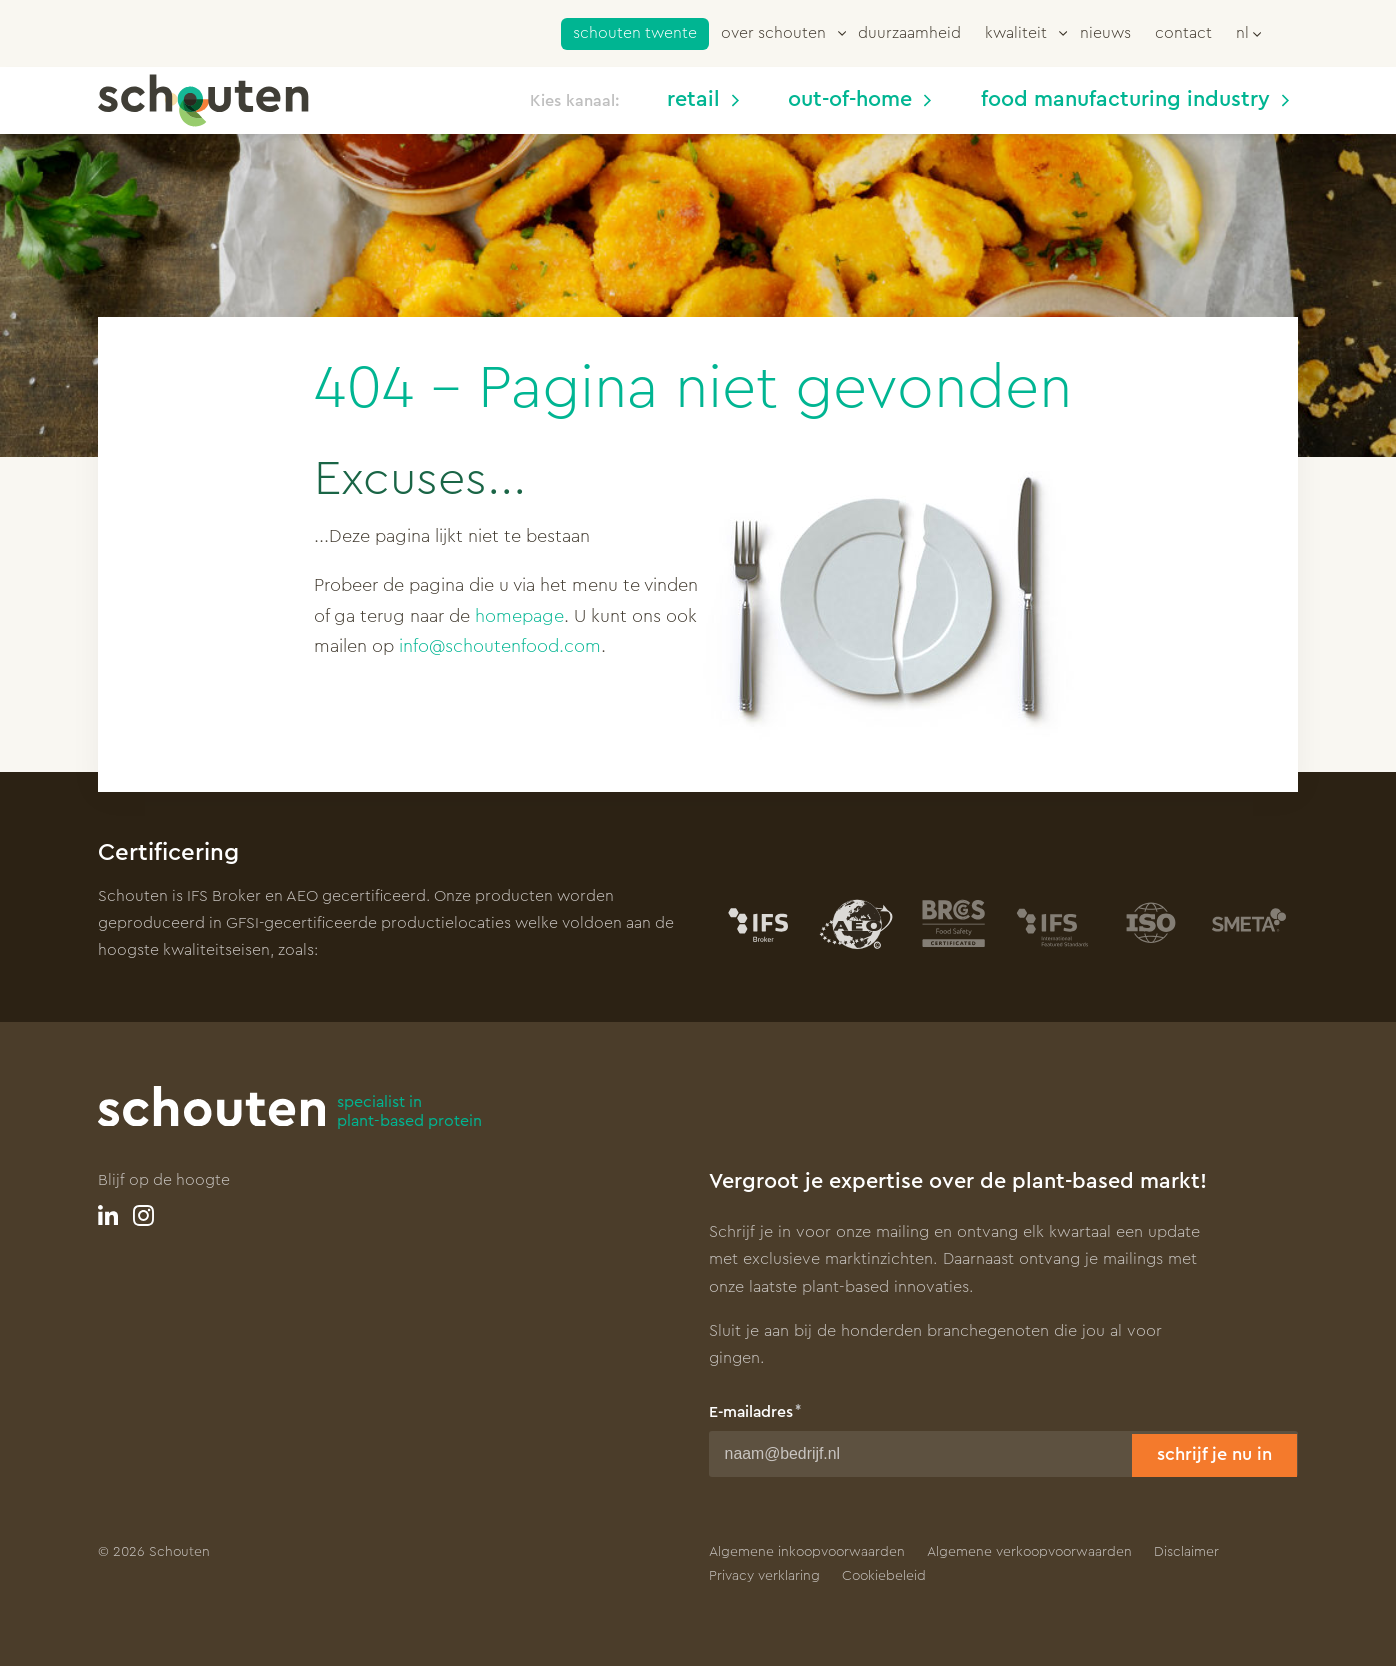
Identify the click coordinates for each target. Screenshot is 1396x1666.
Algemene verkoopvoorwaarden (1029, 1552)
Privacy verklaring (764, 1576)
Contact (1183, 33)
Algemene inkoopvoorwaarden (807, 1552)
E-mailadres (751, 1412)
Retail (703, 99)
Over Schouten (773, 33)
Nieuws (1105, 33)
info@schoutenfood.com (500, 646)
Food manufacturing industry (1135, 99)
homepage (519, 616)
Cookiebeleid (884, 1576)
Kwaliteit (1016, 33)
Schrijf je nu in (1214, 1454)
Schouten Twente (635, 33)
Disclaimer (1186, 1552)
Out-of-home (859, 99)
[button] (1248, 32)
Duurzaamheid (909, 33)
